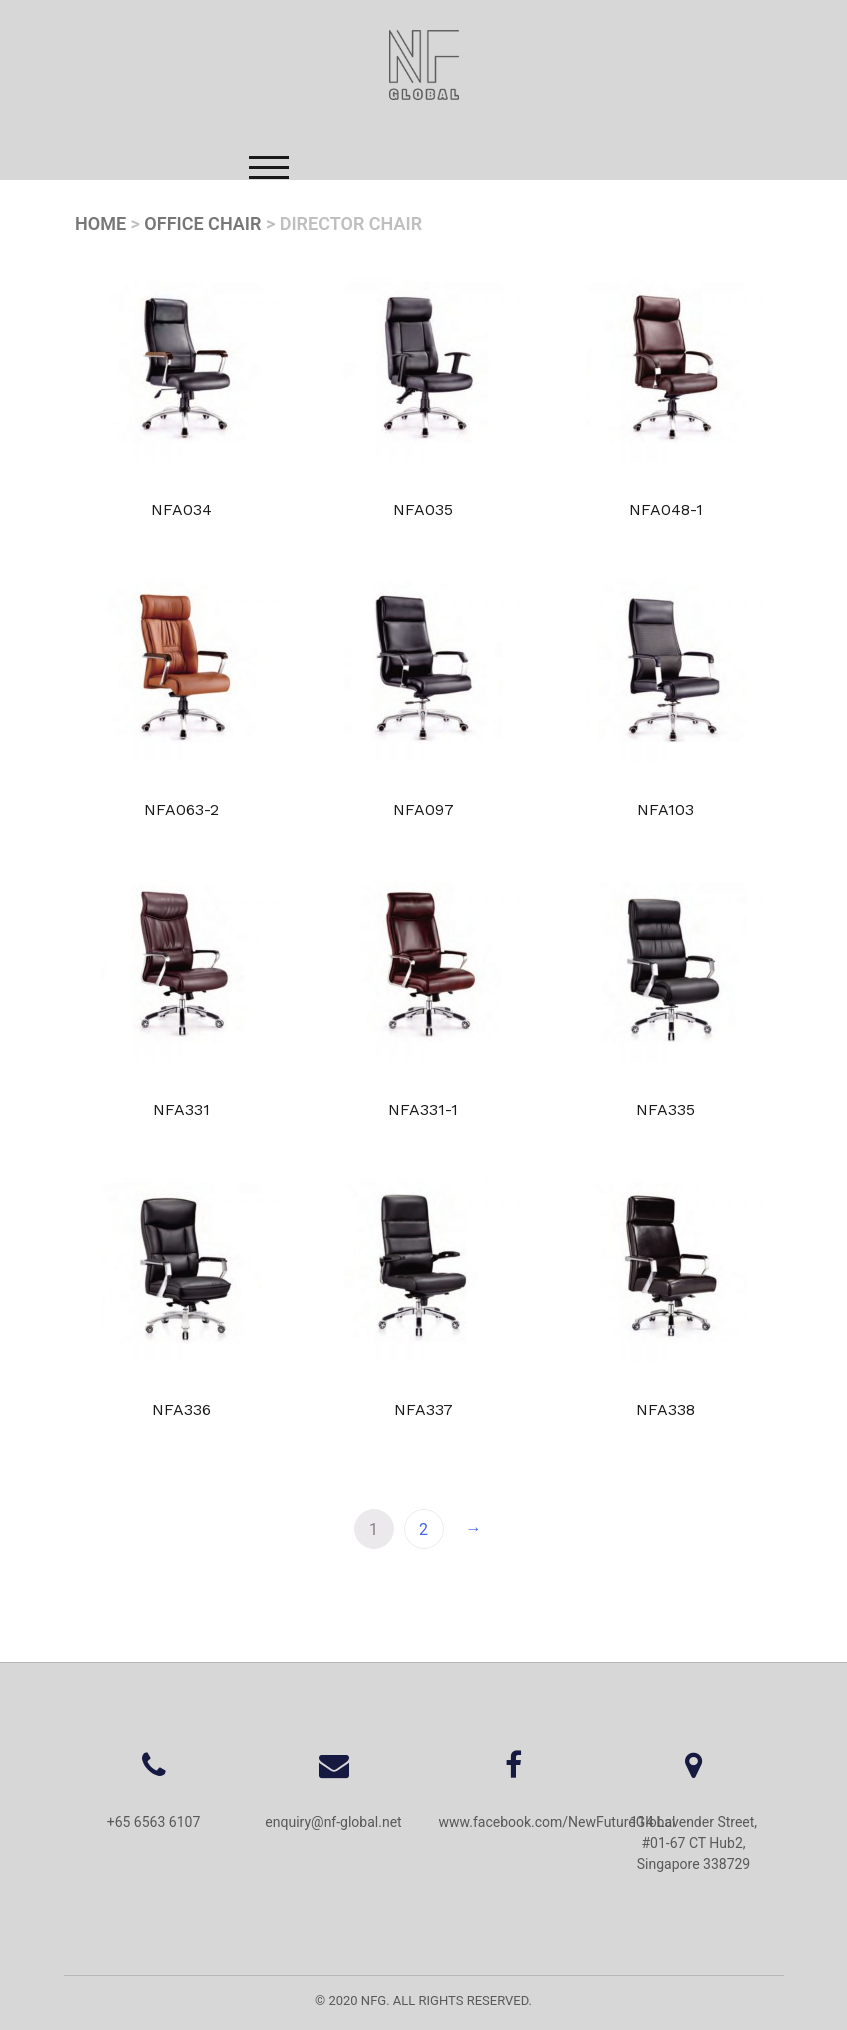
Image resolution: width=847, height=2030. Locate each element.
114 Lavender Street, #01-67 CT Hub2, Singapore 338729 (693, 1843)
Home (100, 223)
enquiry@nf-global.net (333, 1822)
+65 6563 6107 (154, 1822)
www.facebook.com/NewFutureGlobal (557, 1822)
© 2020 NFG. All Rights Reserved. (423, 2000)
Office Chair (202, 223)
